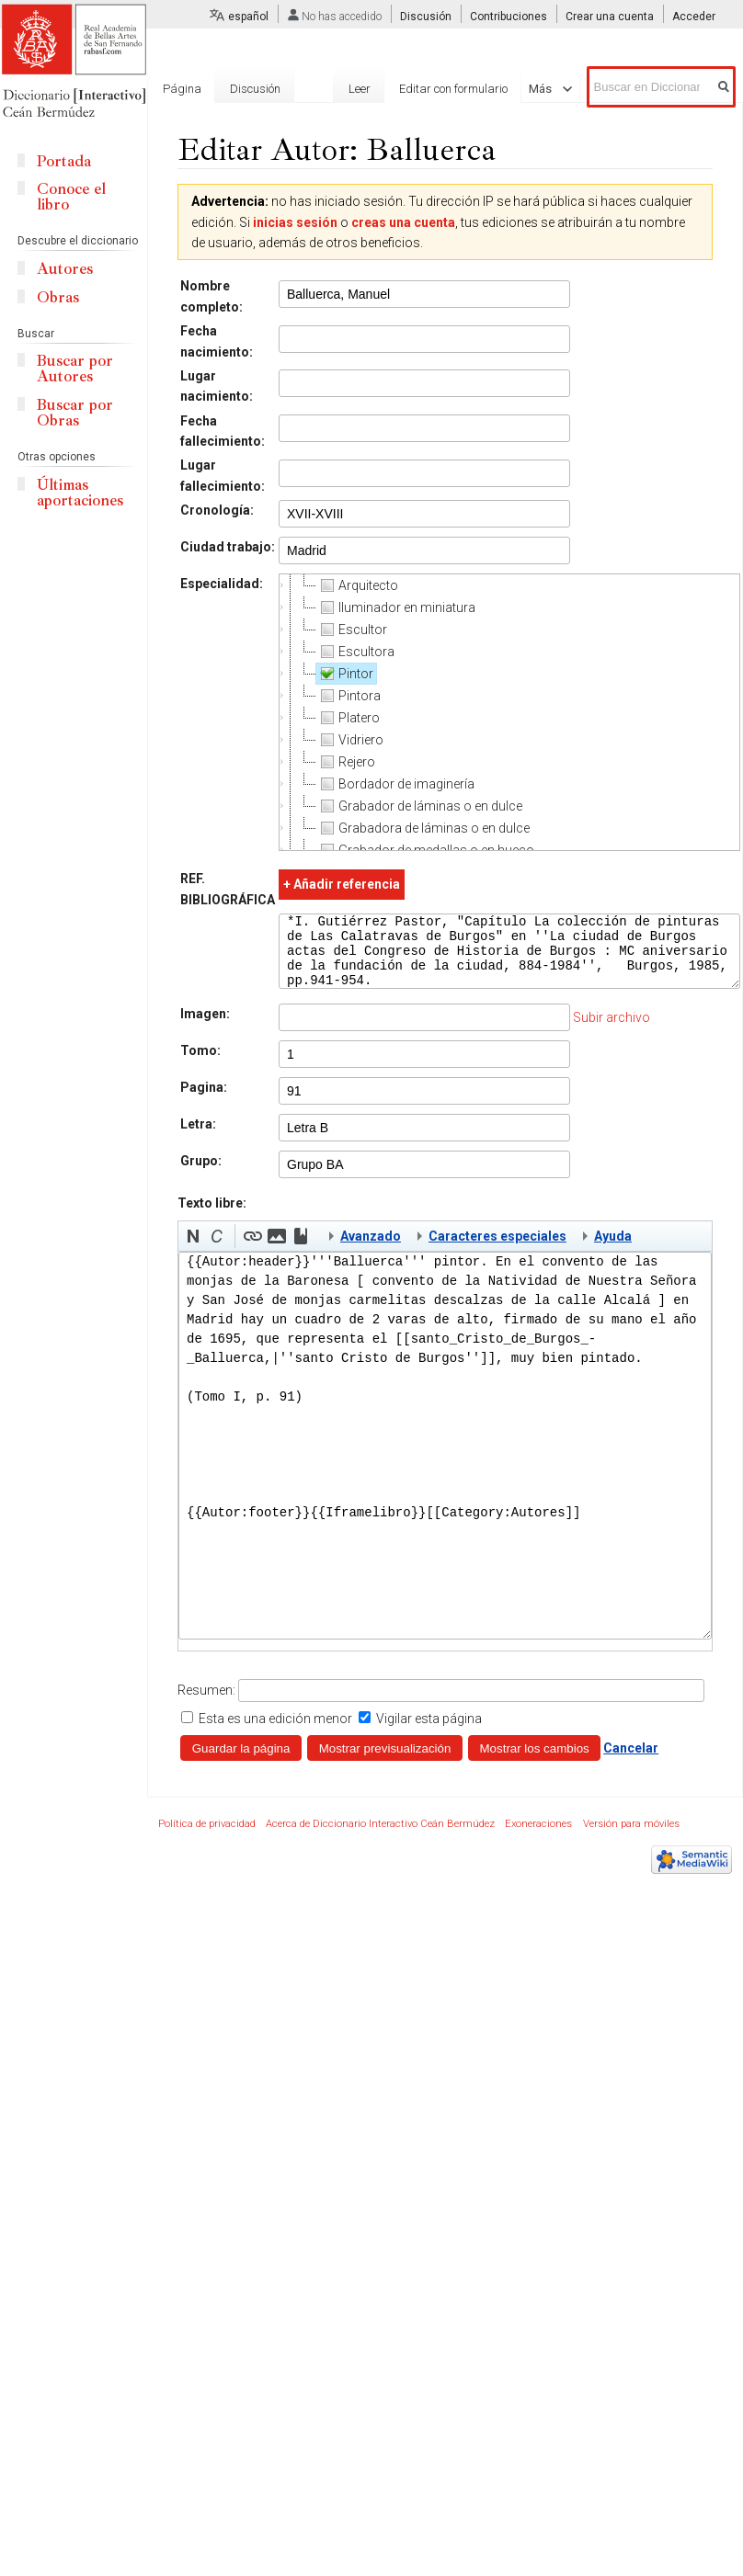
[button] (193, 1250)
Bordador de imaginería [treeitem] (395, 784)
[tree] (509, 712)
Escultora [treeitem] (355, 652)
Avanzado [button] (370, 1250)
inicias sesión (295, 222)
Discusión (426, 16)
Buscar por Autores (75, 368)
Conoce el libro (71, 196)
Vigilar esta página (429, 1732)
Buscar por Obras (75, 412)
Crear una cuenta (610, 16)
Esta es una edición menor (275, 1732)
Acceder (693, 16)
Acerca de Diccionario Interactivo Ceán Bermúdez (380, 1838)
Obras (58, 297)
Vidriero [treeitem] (349, 740)
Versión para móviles (631, 1838)
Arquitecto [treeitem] (357, 585)
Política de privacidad (207, 1838)
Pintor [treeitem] (344, 674)
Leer (336, 89)
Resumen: (206, 1704)
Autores (65, 269)
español (248, 16)
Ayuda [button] (613, 1250)
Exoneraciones (538, 1838)
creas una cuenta (403, 222)
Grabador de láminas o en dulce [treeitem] (419, 806)
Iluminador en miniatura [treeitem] (395, 607)
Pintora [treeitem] (348, 696)
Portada (64, 161)
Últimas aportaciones (80, 492)
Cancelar (630, 1761)
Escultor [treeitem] (351, 629)
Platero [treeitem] (348, 718)
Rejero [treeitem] (345, 762)
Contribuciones (508, 16)
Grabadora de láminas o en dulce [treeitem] (423, 828)
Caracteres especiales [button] (497, 1250)
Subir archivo (611, 1031)
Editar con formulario (430, 89)
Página (182, 89)
